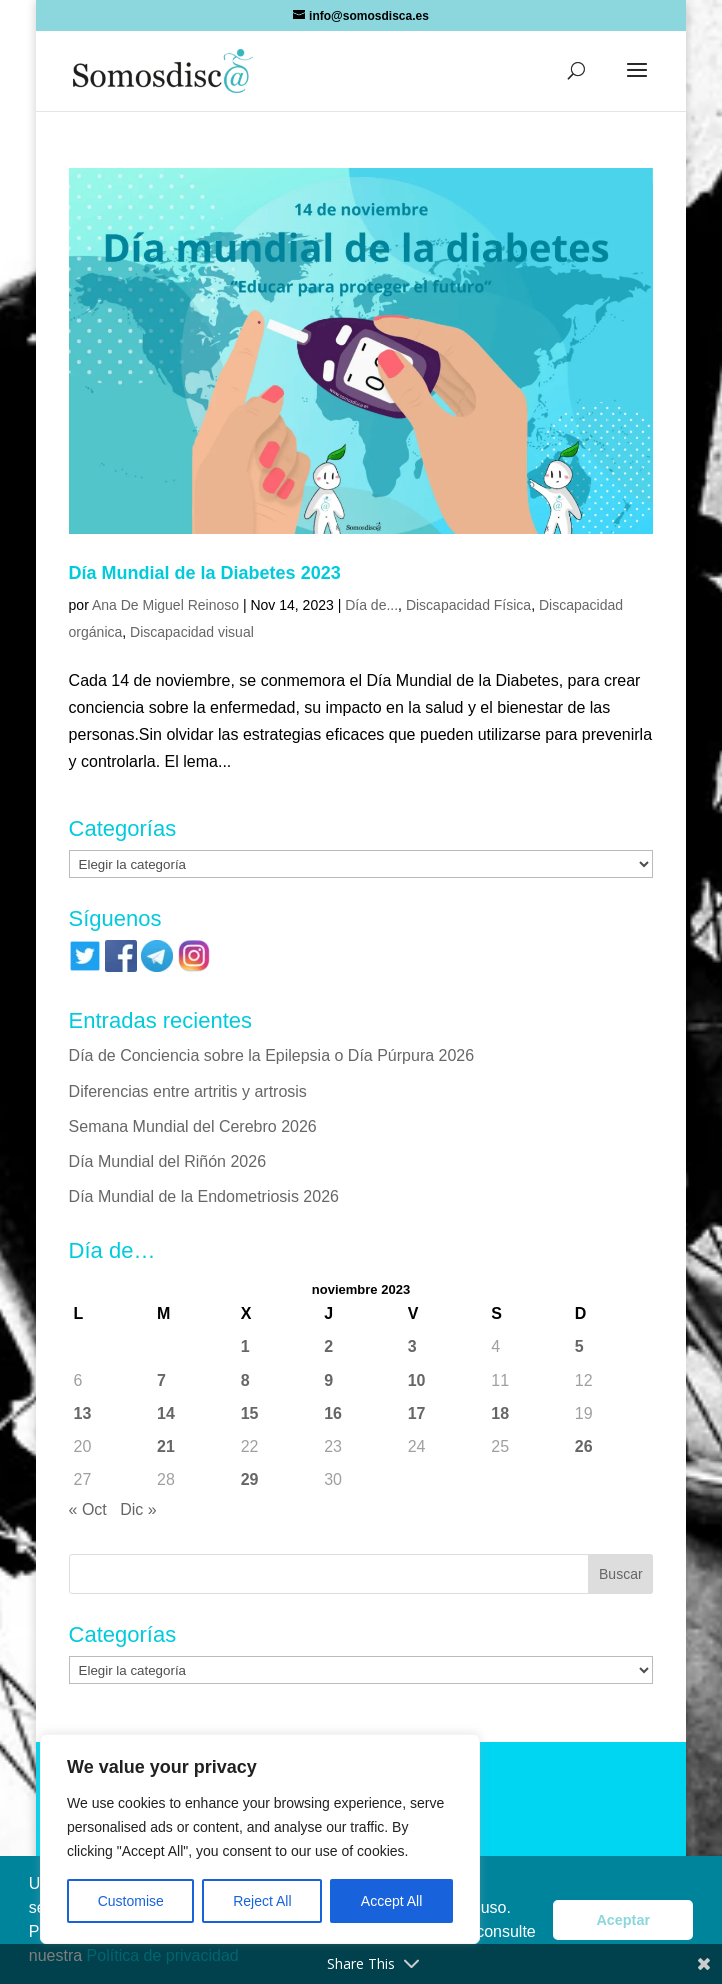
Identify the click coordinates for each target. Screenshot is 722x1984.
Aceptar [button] (623, 1920)
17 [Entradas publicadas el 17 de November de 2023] (417, 1413)
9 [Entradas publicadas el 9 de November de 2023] (328, 1380)
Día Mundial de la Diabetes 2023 (205, 573)
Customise (131, 1901)
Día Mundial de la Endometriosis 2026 (204, 1196)
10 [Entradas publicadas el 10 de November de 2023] (417, 1380)
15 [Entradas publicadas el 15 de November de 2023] (250, 1413)
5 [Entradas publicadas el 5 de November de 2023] (579, 1346)
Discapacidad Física (468, 605)
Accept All (391, 1901)
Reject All (262, 1901)
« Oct (88, 1509)
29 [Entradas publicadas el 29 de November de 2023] (250, 1479)
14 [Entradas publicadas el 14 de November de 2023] (166, 1413)
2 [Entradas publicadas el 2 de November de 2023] (328, 1346)
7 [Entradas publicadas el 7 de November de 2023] (161, 1380)
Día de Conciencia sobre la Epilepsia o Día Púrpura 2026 (272, 1055)
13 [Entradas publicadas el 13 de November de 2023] (83, 1413)
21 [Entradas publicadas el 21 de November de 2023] (166, 1446)
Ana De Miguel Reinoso (165, 605)
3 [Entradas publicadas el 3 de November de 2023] (412, 1346)
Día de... (371, 605)
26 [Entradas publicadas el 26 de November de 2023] (584, 1446)
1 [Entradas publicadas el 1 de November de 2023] (245, 1346)
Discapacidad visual (192, 632)
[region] (260, 1839)
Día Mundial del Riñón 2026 (167, 1161)
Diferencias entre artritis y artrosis (188, 1091)
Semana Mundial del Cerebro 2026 (193, 1126)
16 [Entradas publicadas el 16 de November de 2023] (333, 1413)
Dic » (138, 1509)
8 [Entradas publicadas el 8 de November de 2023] (245, 1380)
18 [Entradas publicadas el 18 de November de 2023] (500, 1413)
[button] (637, 83)
